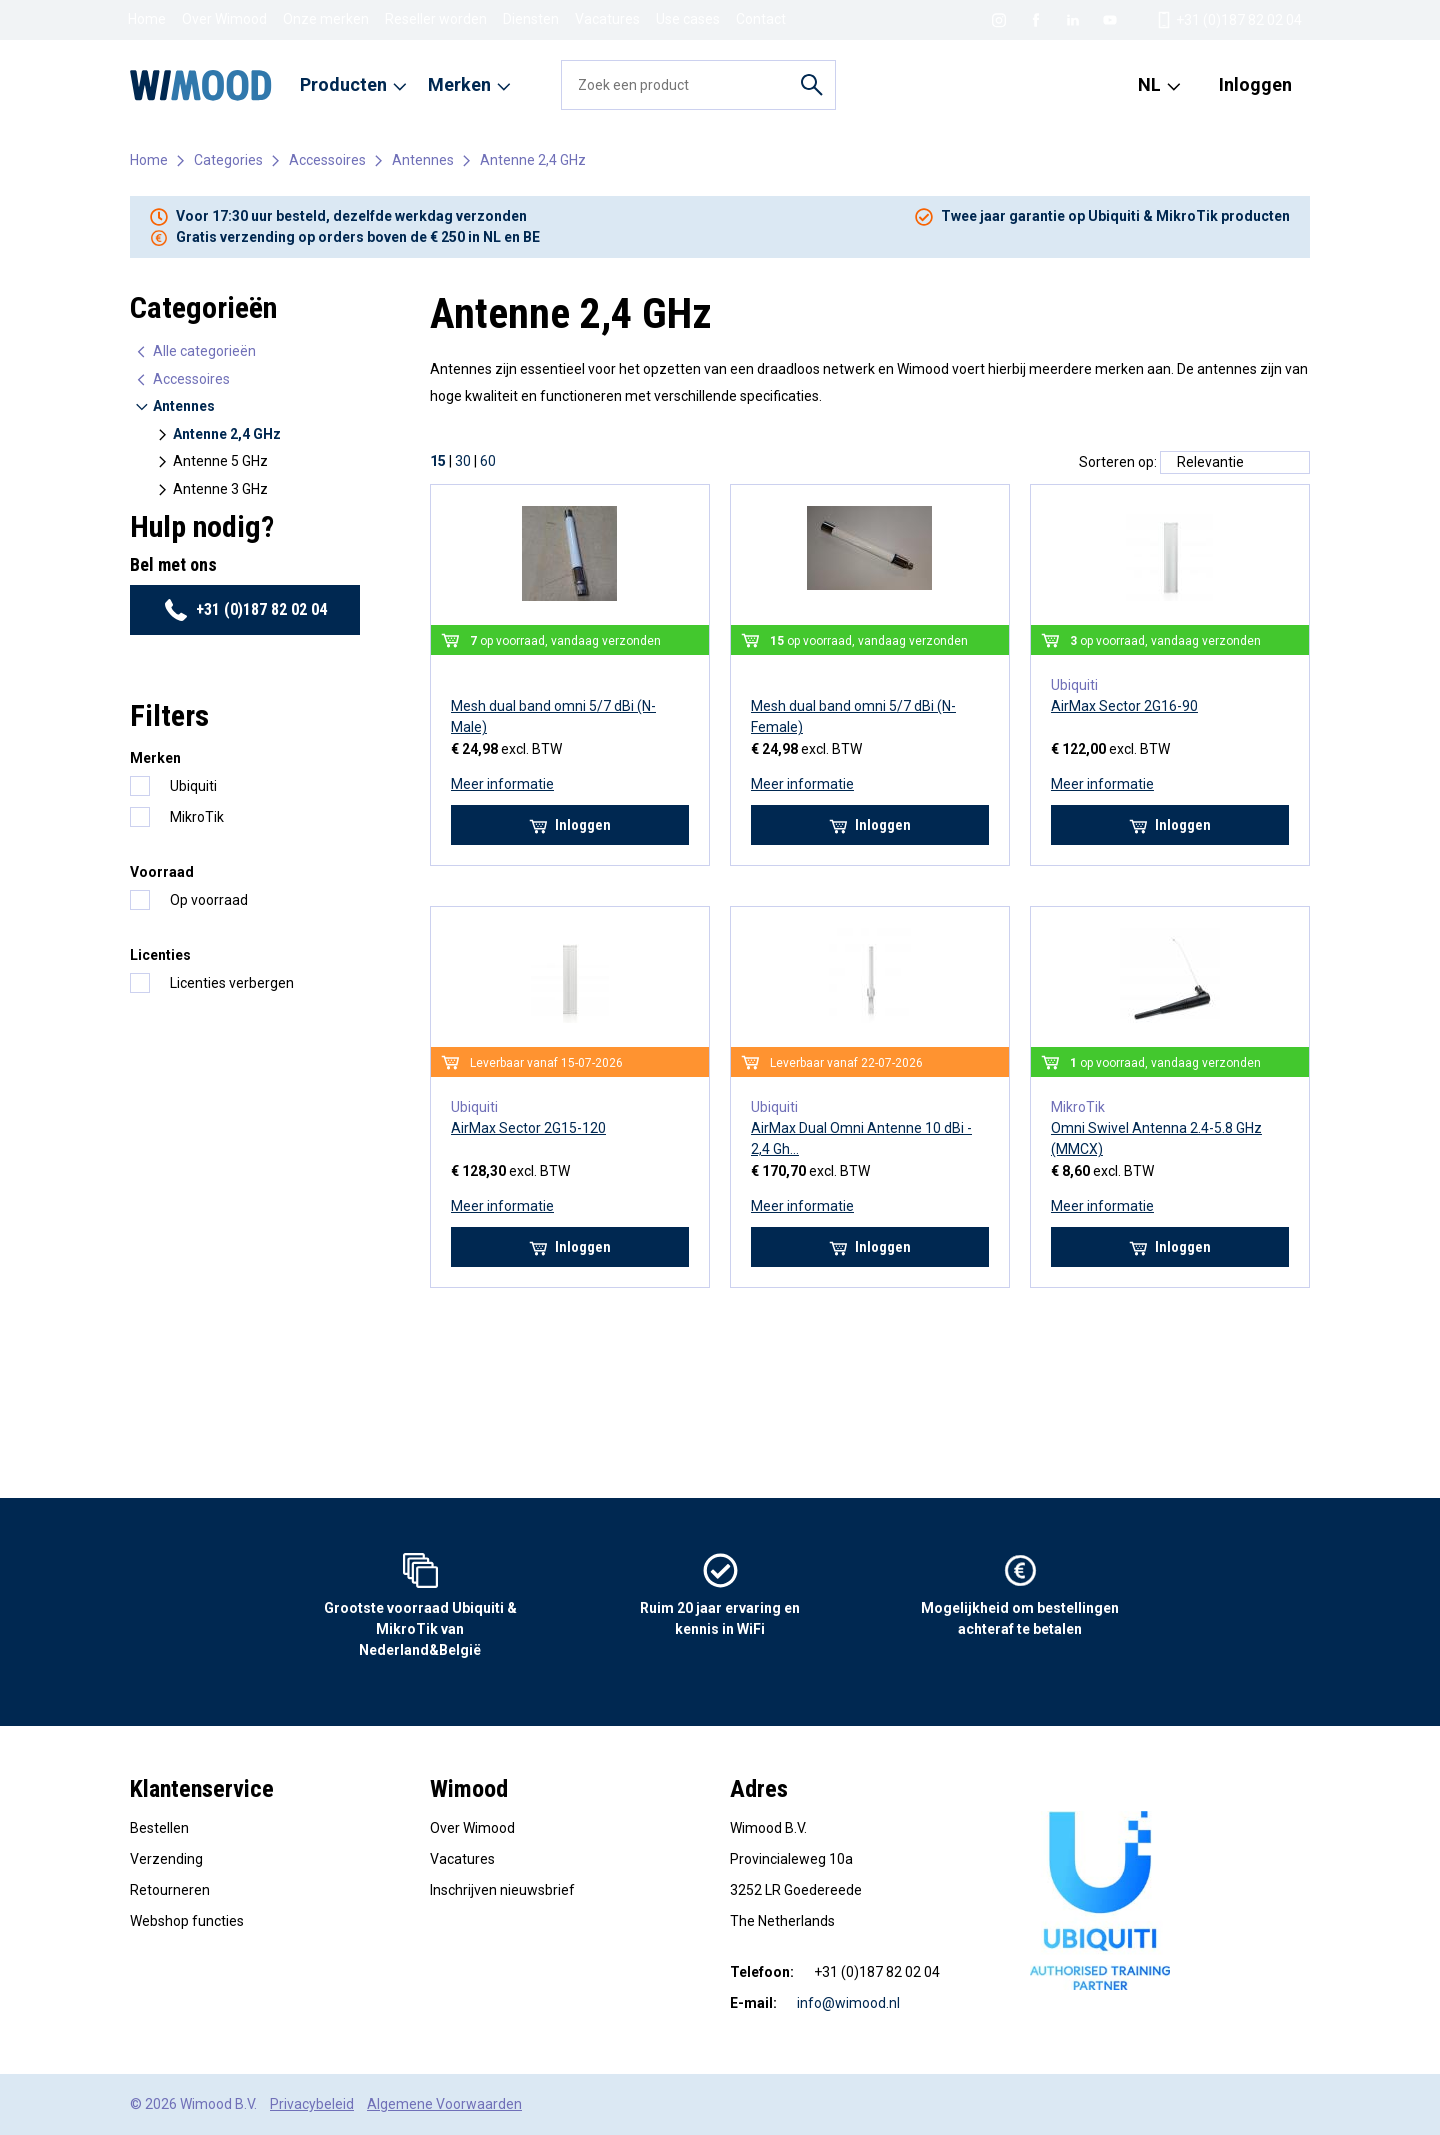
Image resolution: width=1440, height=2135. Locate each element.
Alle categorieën (195, 351)
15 (438, 461)
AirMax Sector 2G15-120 (528, 1128)
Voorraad (162, 872)
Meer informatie (502, 784)
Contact (761, 19)
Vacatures (607, 19)
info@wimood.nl (848, 2003)
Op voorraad (209, 900)
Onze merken (326, 19)
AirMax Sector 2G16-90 (1124, 706)
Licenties (160, 955)
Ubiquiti (193, 786)
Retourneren (170, 1890)
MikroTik (197, 817)
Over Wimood (224, 19)
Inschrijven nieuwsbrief (502, 1890)
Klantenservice (202, 1789)
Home (147, 19)
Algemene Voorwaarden (444, 2104)
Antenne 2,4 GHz (533, 160)
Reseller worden (436, 19)
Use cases (688, 19)
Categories (228, 160)
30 (463, 461)
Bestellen (159, 1828)
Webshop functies (187, 1921)
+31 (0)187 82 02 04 (245, 610)
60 (488, 461)
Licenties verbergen (232, 983)
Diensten (531, 19)
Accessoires (327, 160)
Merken (155, 758)
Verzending (166, 1859)
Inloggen (1255, 84)
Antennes (423, 160)
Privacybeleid (312, 2104)
